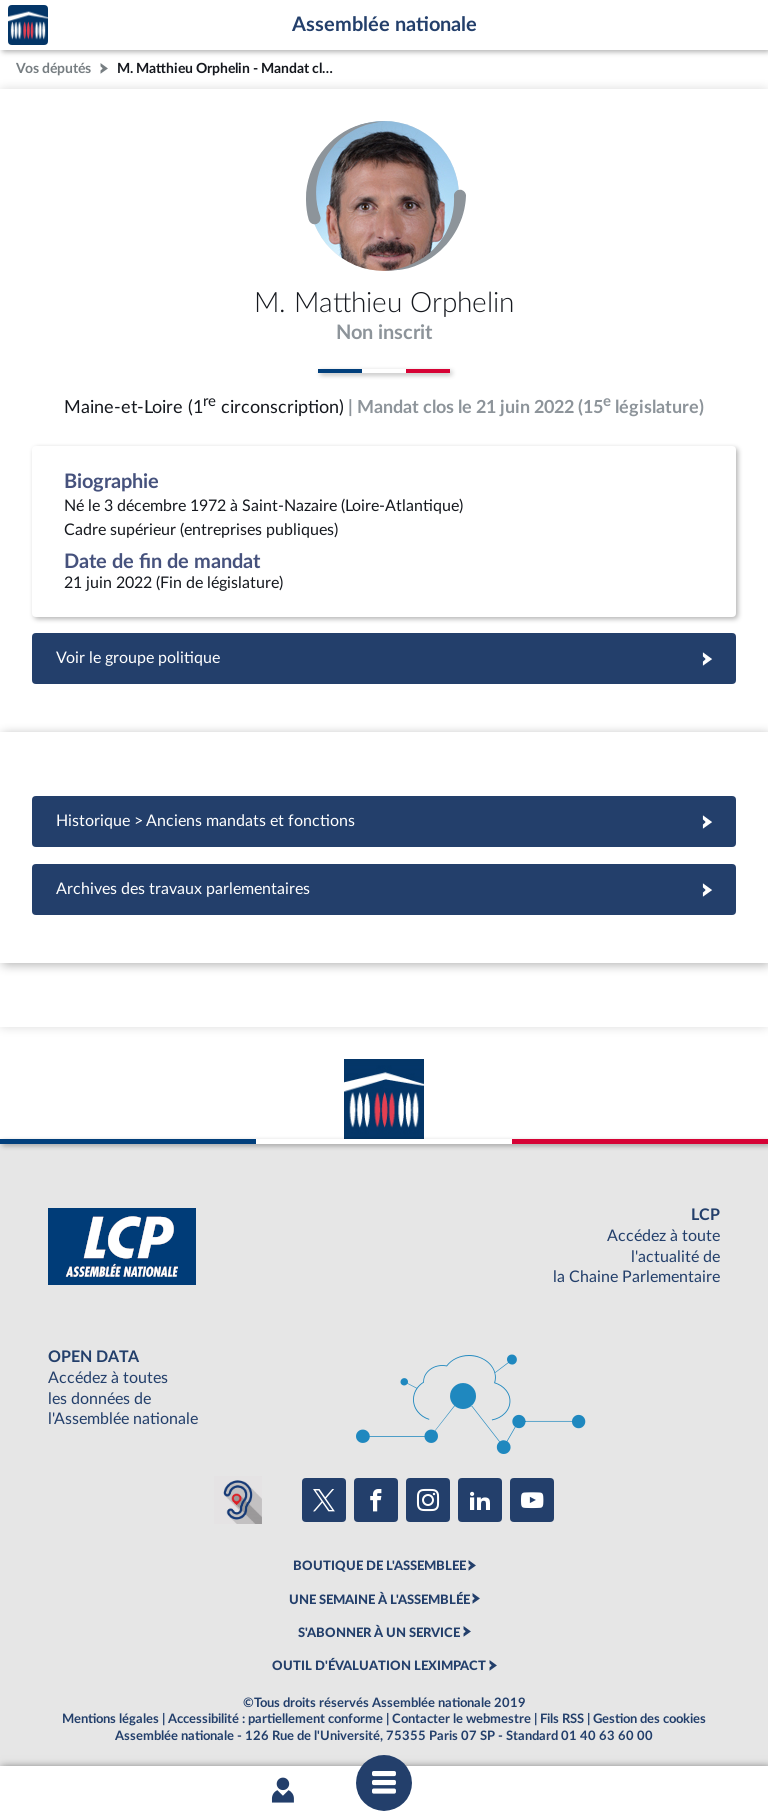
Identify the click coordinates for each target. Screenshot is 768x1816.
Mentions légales (110, 1719)
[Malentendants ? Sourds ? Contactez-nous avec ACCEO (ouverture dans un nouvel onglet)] (238, 1500)
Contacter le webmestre (461, 1719)
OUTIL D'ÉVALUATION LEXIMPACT (379, 1666)
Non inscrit (384, 333)
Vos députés (53, 68)
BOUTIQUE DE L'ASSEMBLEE (379, 1566)
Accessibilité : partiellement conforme (275, 1719)
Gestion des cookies (649, 1719)
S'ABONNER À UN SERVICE (379, 1633)
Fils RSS (562, 1719)
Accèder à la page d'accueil (28, 25)
